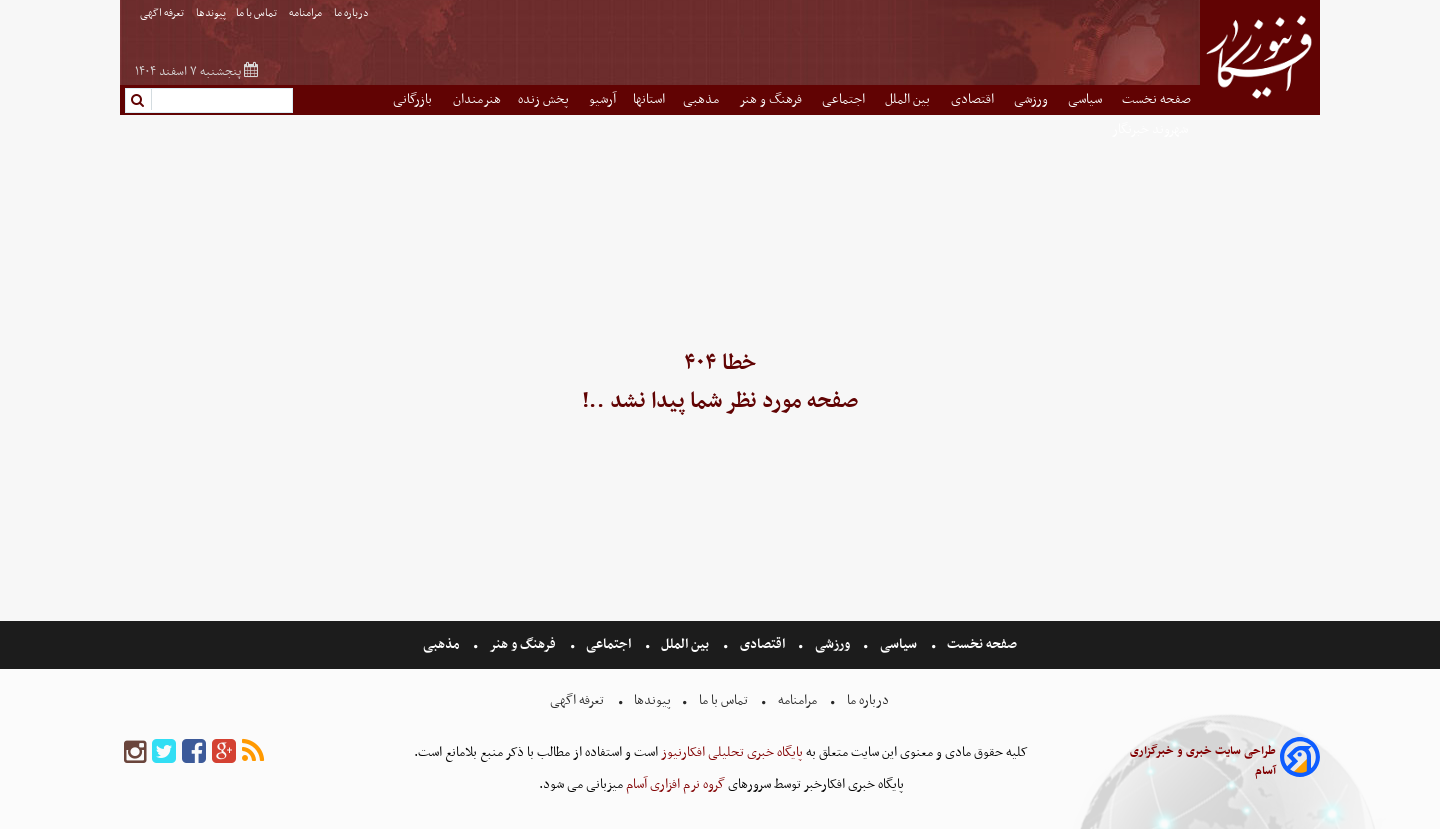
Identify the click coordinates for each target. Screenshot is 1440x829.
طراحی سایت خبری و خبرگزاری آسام (1203, 761)
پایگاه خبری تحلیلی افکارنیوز (730, 752)
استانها (649, 99)
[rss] (253, 752)
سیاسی (1086, 99)
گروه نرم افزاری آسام (674, 784)
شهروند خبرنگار (1151, 129)
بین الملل (909, 99)
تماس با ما (257, 13)
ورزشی (1032, 99)
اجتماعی (845, 99)
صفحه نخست (1156, 99)
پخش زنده (545, 99)
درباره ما (352, 13)
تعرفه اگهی (163, 13)
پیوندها (211, 13)
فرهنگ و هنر (772, 99)
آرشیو (602, 99)
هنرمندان (477, 99)
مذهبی (702, 99)
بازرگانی (414, 99)
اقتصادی (974, 99)
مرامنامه (306, 13)
